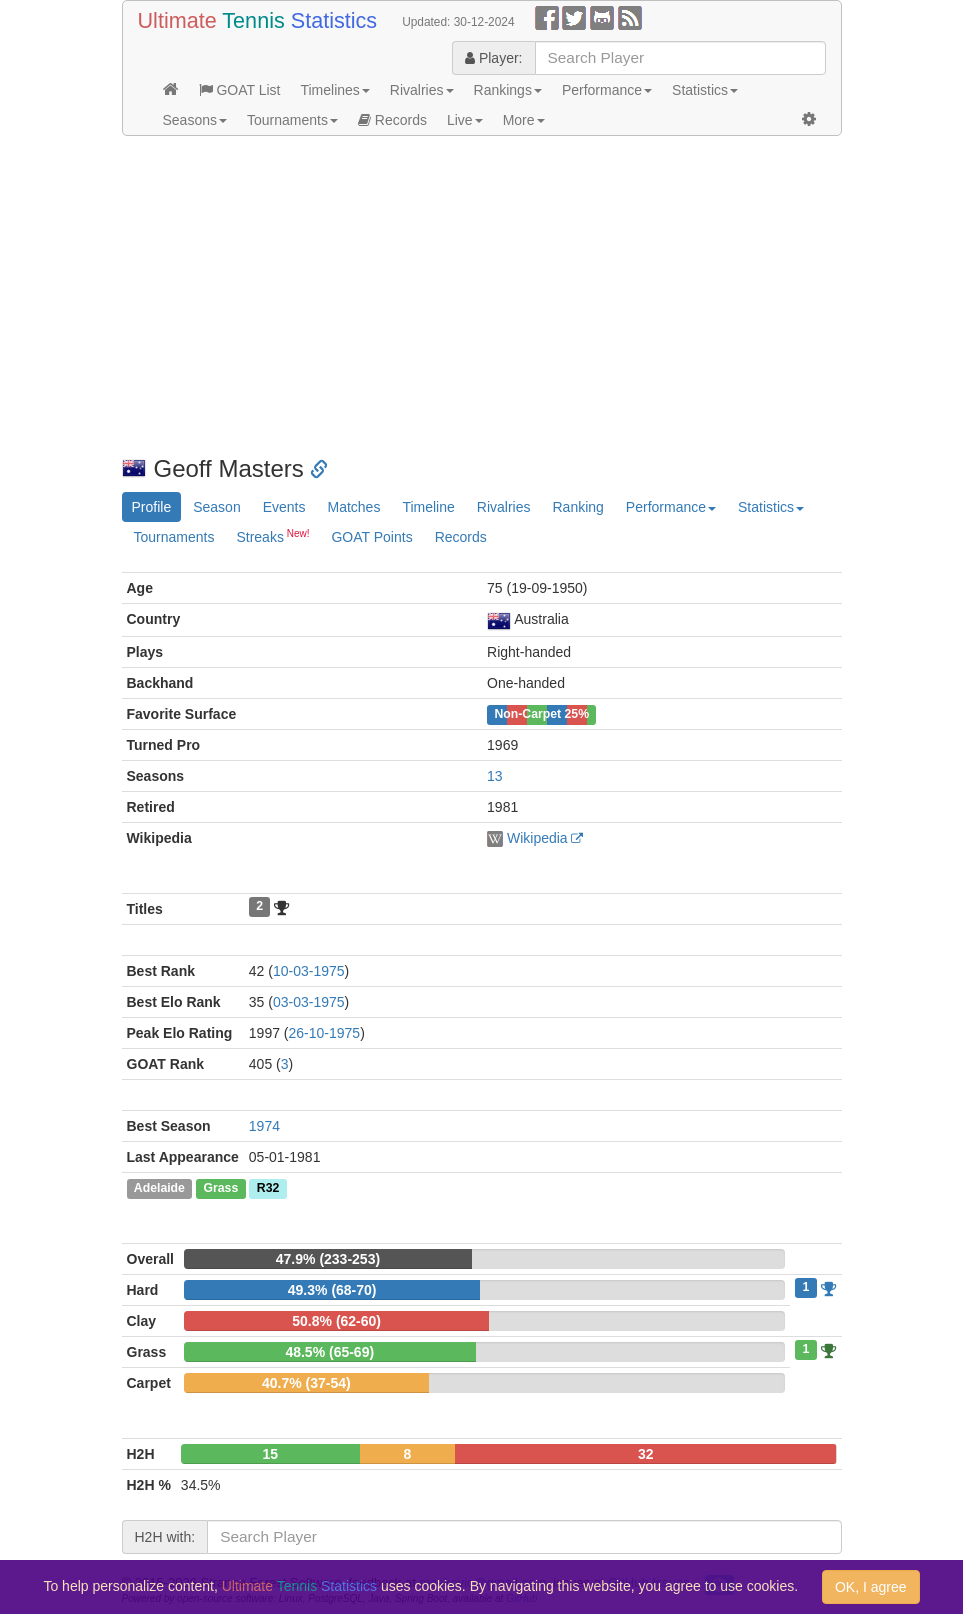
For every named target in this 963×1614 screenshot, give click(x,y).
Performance (607, 90)
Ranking (577, 507)
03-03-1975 (309, 1002)
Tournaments (292, 120)
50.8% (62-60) (336, 1321)
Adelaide (159, 1189)
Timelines (334, 90)
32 (646, 1454)
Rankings (508, 90)
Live (465, 120)
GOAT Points (371, 537)
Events (284, 507)
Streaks (272, 536)
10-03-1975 (309, 971)
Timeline (428, 507)
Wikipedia (537, 838)
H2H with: (165, 1537)
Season (216, 507)
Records (392, 120)
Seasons (195, 120)
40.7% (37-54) (306, 1383)
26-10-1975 (325, 1033)
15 (271, 1454)
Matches (353, 507)
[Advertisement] (482, 296)
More (524, 120)
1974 (264, 1126)
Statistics (705, 90)
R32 (268, 1189)
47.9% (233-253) (328, 1259)
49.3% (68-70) (332, 1290)
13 (495, 776)
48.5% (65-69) (329, 1352)
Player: (493, 58)
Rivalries (422, 90)
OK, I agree (871, 1587)
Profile (152, 507)
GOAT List (240, 90)
